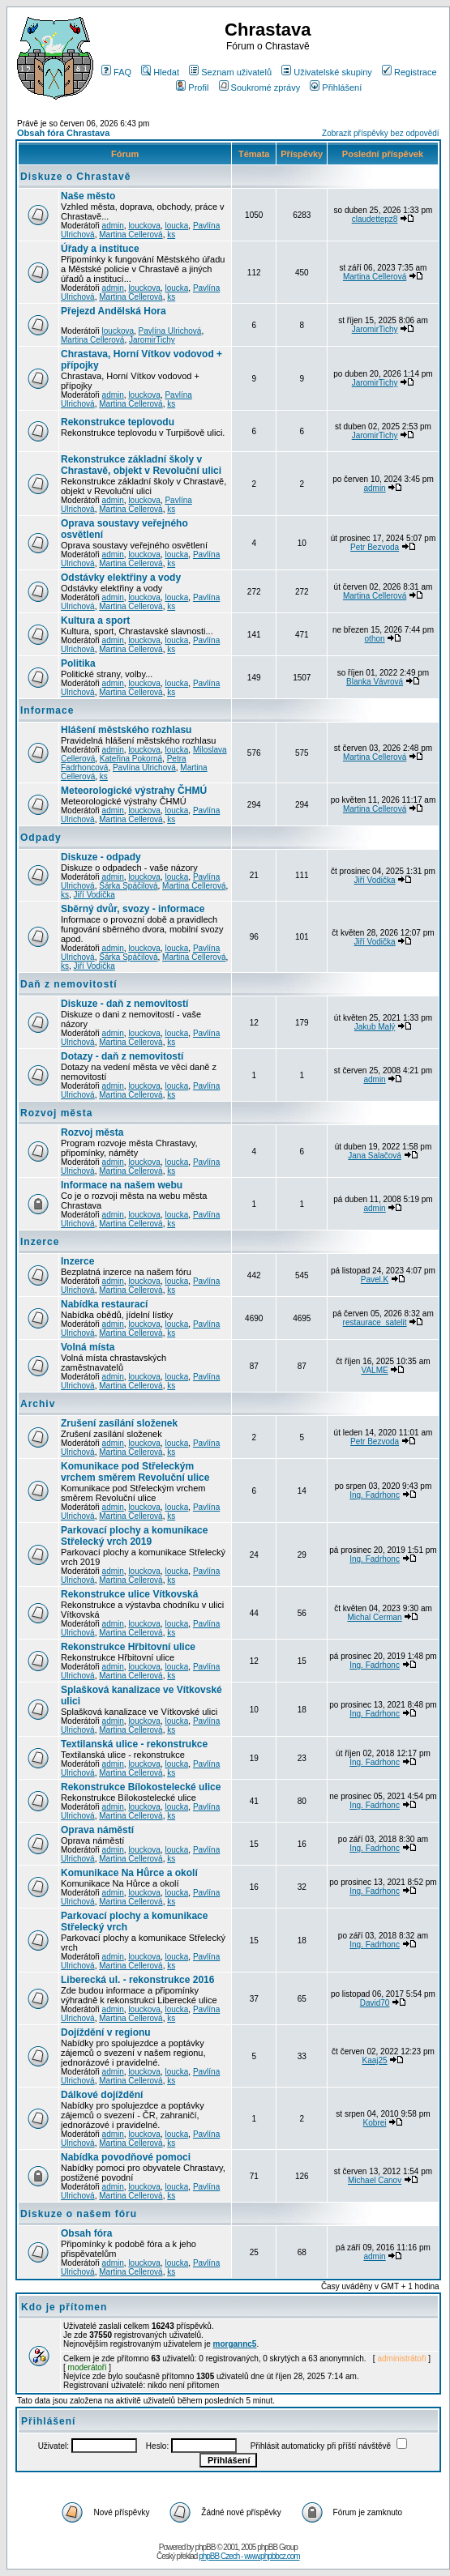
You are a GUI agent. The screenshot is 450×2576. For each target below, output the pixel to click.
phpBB (205, 2547)
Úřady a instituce (100, 248)
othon (375, 638)
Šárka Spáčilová (128, 885)
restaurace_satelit (375, 1322)
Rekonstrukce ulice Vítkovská (129, 1594)
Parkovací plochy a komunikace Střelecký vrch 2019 (134, 1536)
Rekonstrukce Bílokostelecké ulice (141, 1787)
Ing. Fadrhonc (374, 1495)
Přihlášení (336, 87)
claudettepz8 (375, 219)
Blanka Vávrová (374, 681)
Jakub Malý (375, 1026)
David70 (375, 2002)
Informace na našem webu (121, 1185)
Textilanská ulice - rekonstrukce (134, 1744)
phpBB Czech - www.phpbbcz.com (249, 2556)
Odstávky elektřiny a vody (121, 577)
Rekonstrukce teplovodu (117, 422)
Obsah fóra (86, 2233)
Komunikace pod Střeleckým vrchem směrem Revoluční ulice (135, 1472)
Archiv (37, 1404)
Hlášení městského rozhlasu (126, 730)
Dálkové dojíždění (102, 2094)
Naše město (88, 196)
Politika (78, 663)
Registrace (409, 72)
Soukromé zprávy (260, 87)
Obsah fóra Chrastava (63, 133)
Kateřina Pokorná (131, 758)
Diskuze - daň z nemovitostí (124, 1003)
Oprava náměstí (97, 1830)
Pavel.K (374, 1279)
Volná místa (87, 1347)
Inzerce (39, 1241)
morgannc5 (235, 2343)
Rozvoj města (56, 1113)
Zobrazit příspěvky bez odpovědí (380, 133)
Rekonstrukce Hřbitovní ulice (128, 1647)
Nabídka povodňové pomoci (126, 2157)
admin (113, 225)
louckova (144, 225)
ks (171, 234)
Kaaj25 (375, 2060)
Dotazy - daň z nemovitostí (122, 1056)
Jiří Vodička (94, 894)
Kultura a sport (95, 620)
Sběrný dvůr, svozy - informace (132, 909)
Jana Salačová (374, 1155)
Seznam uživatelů (230, 72)
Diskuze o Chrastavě (75, 176)
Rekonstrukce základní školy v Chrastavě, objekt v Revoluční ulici (141, 465)
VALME (374, 1370)
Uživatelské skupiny (326, 72)
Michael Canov (374, 2180)
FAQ (116, 72)
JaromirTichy (152, 339)
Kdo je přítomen (64, 2307)
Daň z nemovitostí (69, 984)
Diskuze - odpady (101, 857)
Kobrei (375, 2122)
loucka (176, 225)
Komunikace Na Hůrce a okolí (129, 1873)
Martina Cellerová (130, 234)
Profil (192, 87)
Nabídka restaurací (104, 1304)
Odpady (41, 837)
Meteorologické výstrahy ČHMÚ (134, 790)
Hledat (160, 72)
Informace (47, 710)
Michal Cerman (374, 1617)
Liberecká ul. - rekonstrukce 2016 (137, 1979)
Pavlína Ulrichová (170, 330)
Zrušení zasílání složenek (119, 1423)
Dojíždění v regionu (106, 2032)
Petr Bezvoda (374, 547)
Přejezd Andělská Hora (113, 311)
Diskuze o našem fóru (78, 2214)
